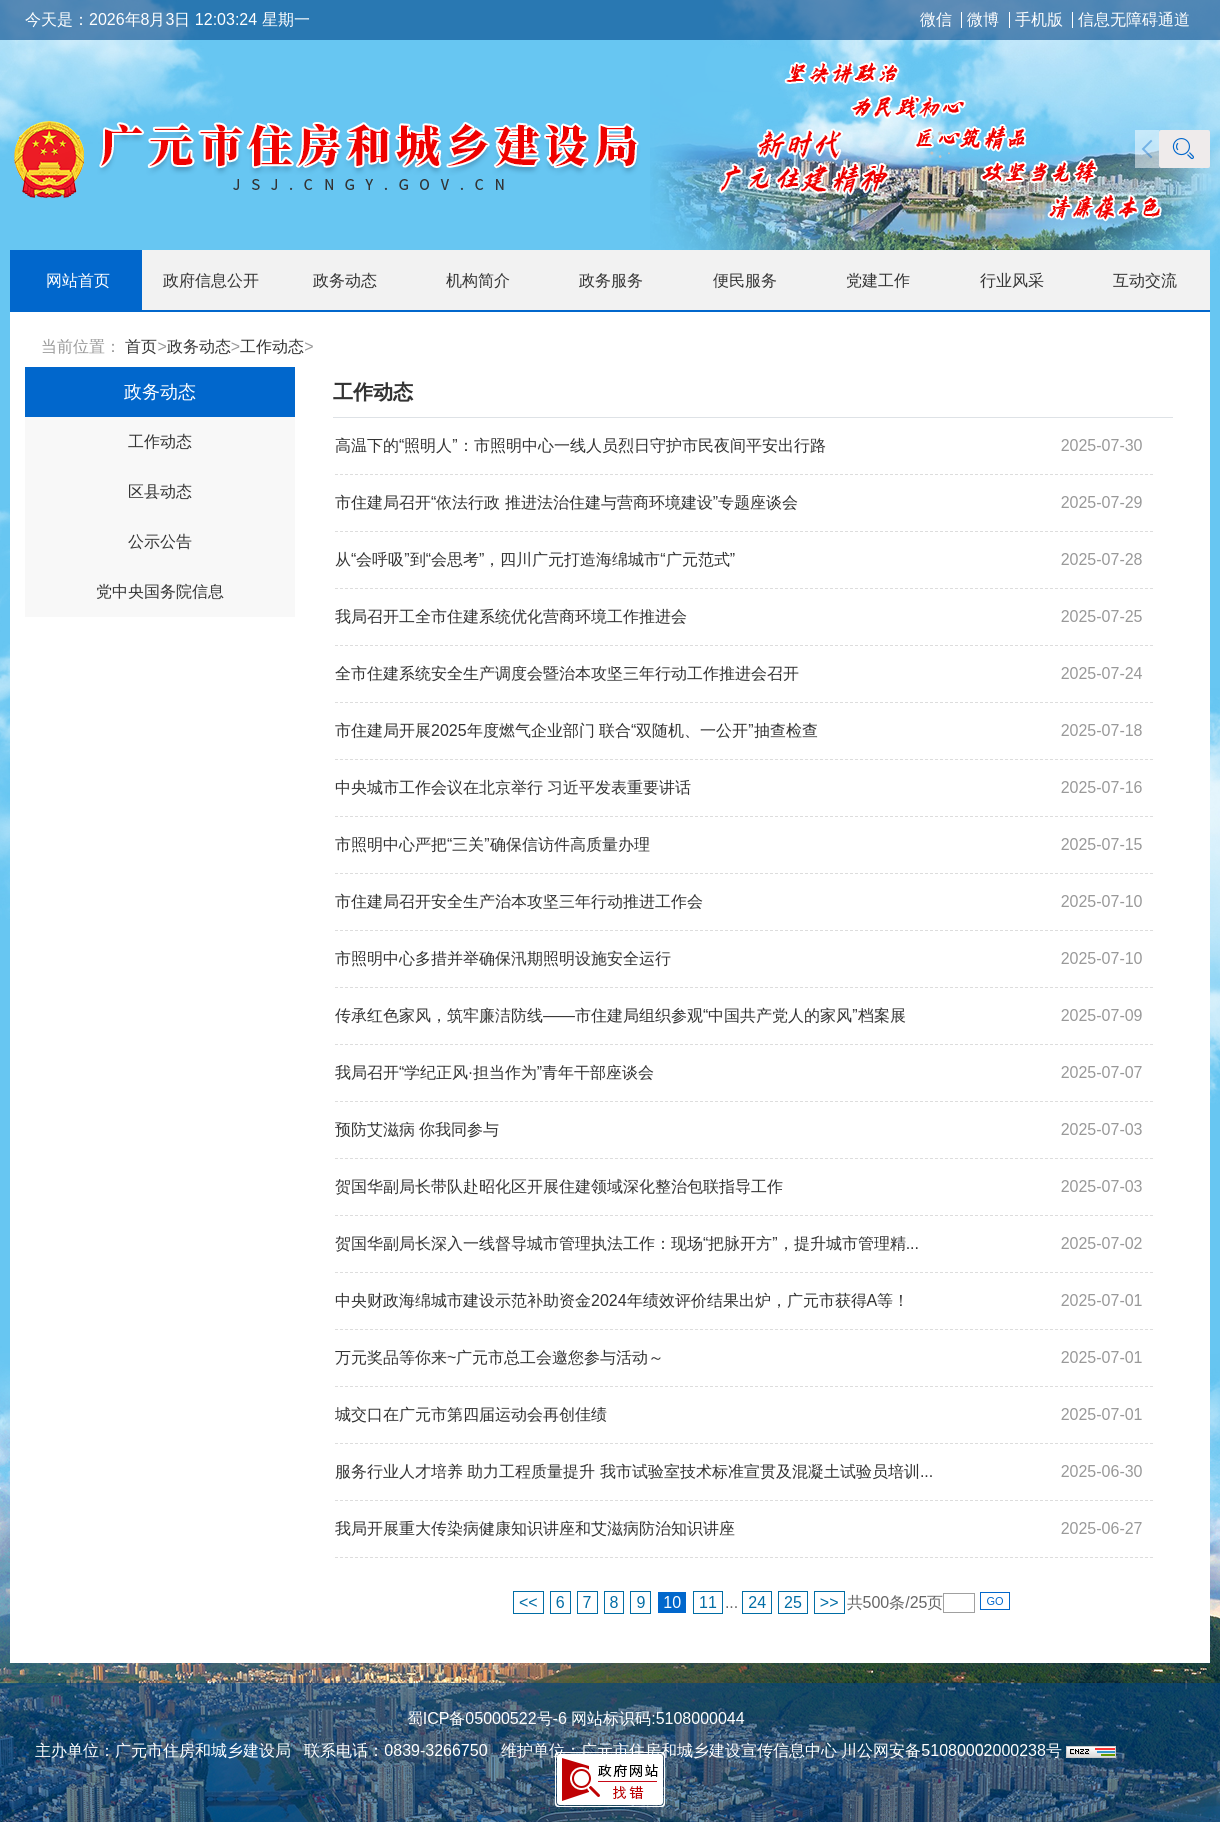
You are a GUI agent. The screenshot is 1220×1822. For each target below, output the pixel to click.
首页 (141, 346)
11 (708, 1602)
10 (672, 1602)
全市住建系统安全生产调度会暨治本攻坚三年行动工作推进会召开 (567, 673)
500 (876, 1602)
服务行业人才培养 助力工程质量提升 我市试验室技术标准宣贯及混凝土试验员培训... (634, 1471)
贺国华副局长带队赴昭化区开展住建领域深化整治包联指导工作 (559, 1186)
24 (757, 1602)
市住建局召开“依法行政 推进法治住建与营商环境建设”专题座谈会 (566, 502)
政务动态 (199, 346)
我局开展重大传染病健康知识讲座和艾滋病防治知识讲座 (535, 1528)
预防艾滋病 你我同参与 (417, 1129)
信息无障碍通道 (1134, 20)
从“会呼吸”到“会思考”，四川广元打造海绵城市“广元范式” (535, 559)
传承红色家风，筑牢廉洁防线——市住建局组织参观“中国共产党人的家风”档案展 (620, 1015)
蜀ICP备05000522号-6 (487, 1718)
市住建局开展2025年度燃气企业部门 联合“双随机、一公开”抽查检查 (576, 730)
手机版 (1039, 20)
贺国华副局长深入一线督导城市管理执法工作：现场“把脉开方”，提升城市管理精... (627, 1243)
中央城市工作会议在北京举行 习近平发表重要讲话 (513, 787)
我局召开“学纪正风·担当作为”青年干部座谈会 (494, 1072)
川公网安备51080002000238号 (951, 1750)
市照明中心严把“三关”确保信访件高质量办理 (492, 844)
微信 (936, 20)
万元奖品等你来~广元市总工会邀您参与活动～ (499, 1357)
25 (793, 1602)
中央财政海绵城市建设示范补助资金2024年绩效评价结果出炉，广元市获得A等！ (622, 1300)
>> (829, 1602)
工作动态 (272, 346)
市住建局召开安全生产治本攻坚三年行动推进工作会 (519, 901)
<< (528, 1602)
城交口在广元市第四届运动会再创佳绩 (471, 1414)
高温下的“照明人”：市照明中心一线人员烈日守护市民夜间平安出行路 (580, 445)
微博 (983, 20)
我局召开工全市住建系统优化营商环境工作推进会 (511, 616)
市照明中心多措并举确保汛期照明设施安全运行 (503, 958)
